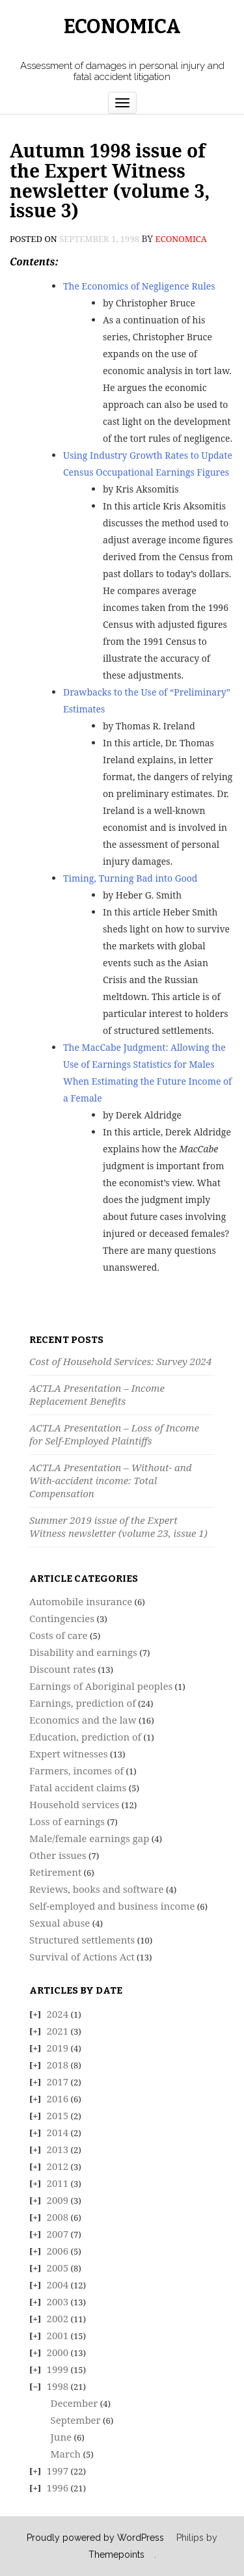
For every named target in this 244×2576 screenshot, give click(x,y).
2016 (58, 2098)
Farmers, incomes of (76, 1770)
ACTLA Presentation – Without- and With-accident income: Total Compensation (110, 1480)
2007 (58, 2233)
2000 (58, 2352)
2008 (58, 2216)
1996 (58, 2487)
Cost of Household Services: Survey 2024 (120, 1361)
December (74, 2402)
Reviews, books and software (96, 1888)
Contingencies (61, 1618)
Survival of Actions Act (82, 1956)
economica (181, 239)
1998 (58, 2386)
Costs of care (58, 1635)
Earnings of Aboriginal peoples (100, 1685)
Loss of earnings (67, 1821)
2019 (58, 2047)
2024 (58, 2013)
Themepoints (116, 2554)
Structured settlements (82, 1939)
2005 (58, 2267)
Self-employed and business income (112, 1905)
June (61, 2436)
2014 (58, 2132)
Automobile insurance (80, 1601)
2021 (58, 2030)
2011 (58, 2183)
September (76, 2419)
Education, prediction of (85, 1736)
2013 (58, 2149)
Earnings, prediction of (82, 1702)
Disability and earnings (83, 1652)
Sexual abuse (59, 1922)
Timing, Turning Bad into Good (130, 878)
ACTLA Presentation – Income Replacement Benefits (97, 1394)
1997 (58, 2470)
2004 (58, 2284)
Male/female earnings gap (89, 1838)
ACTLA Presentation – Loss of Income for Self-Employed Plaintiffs (114, 1434)
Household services (74, 1804)
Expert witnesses (68, 1753)
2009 (58, 2199)
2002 (58, 2318)
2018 (58, 2064)
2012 (58, 2166)
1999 (58, 2369)
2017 (58, 2081)
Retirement (55, 1871)
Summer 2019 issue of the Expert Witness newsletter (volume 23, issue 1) (118, 1526)
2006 (58, 2250)
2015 (58, 2115)
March (66, 2453)
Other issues (58, 1855)
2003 (58, 2301)
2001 (58, 2335)
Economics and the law (83, 1719)
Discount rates (62, 1668)
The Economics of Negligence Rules (139, 286)
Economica (122, 26)
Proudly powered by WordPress (95, 2537)
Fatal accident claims (77, 1787)
